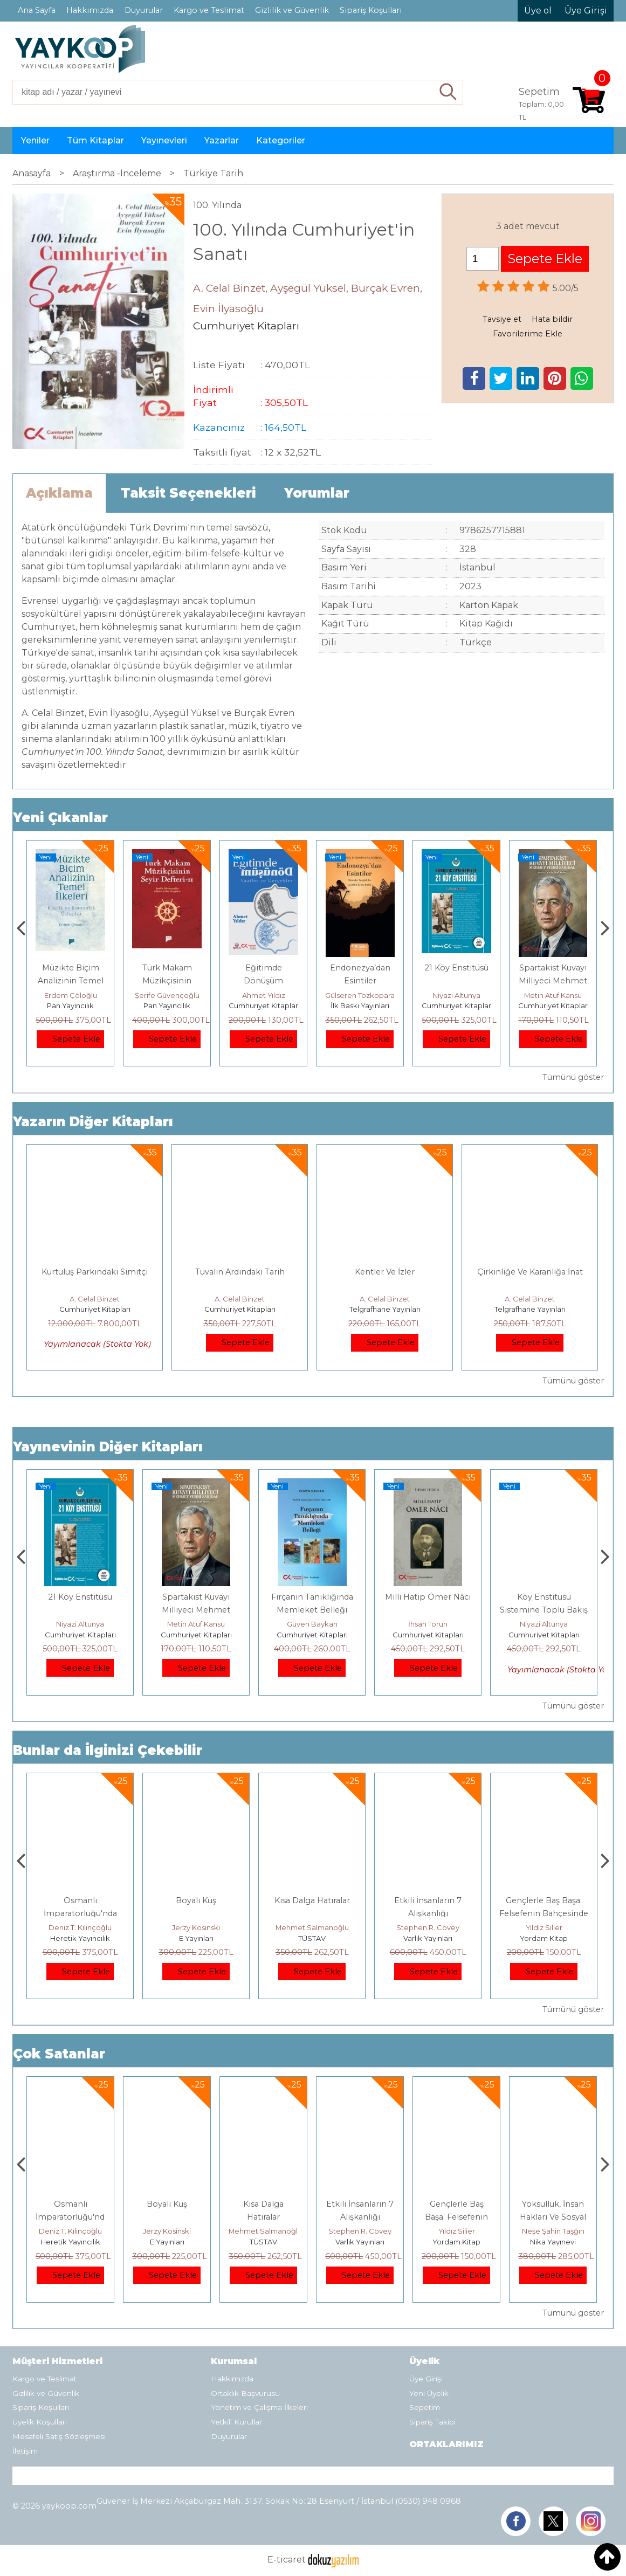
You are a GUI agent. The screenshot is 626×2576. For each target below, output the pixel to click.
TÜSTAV (428, 1938)
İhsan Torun (543, 1624)
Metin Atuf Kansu (312, 1624)
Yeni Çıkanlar (60, 817)
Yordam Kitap (553, 2241)
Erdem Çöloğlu (167, 995)
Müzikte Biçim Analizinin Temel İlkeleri (167, 980)
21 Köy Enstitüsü (553, 968)
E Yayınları (70, 1005)
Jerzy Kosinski (312, 1927)
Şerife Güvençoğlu (263, 995)
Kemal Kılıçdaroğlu (80, 1927)
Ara (448, 92)
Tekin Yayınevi (80, 1938)
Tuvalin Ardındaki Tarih (240, 1272)
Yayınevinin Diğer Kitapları (108, 1447)
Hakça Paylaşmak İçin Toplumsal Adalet (70, 2217)
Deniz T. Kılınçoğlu (196, 1927)
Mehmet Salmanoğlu (428, 1927)
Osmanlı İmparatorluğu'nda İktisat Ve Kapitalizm (196, 1913)
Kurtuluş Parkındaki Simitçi (95, 1272)
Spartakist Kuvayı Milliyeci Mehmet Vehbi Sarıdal (312, 1610)
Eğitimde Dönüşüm (80, 1597)
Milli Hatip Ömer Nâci (544, 1597)
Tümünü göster (573, 1077)
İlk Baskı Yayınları (456, 1005)
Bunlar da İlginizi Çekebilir (107, 1750)
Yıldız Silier (553, 2231)
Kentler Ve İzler (385, 1272)
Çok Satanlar (59, 2054)
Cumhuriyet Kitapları (360, 1005)
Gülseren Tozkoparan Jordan (471, 995)
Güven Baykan (428, 1624)
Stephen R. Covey (543, 1927)
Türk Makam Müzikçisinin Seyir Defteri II (263, 980)
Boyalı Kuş (312, 1900)
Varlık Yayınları (543, 1938)
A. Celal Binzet (95, 1298)
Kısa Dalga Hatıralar (428, 1900)
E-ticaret (286, 2559)
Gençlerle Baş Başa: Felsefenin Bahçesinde (552, 2217)
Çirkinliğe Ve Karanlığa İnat (530, 1272)
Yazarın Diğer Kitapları (93, 1121)
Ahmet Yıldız (360, 995)
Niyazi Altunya (553, 995)
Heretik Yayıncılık (196, 1938)
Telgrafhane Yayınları (385, 1309)
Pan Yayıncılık (166, 1005)
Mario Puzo (70, 995)
